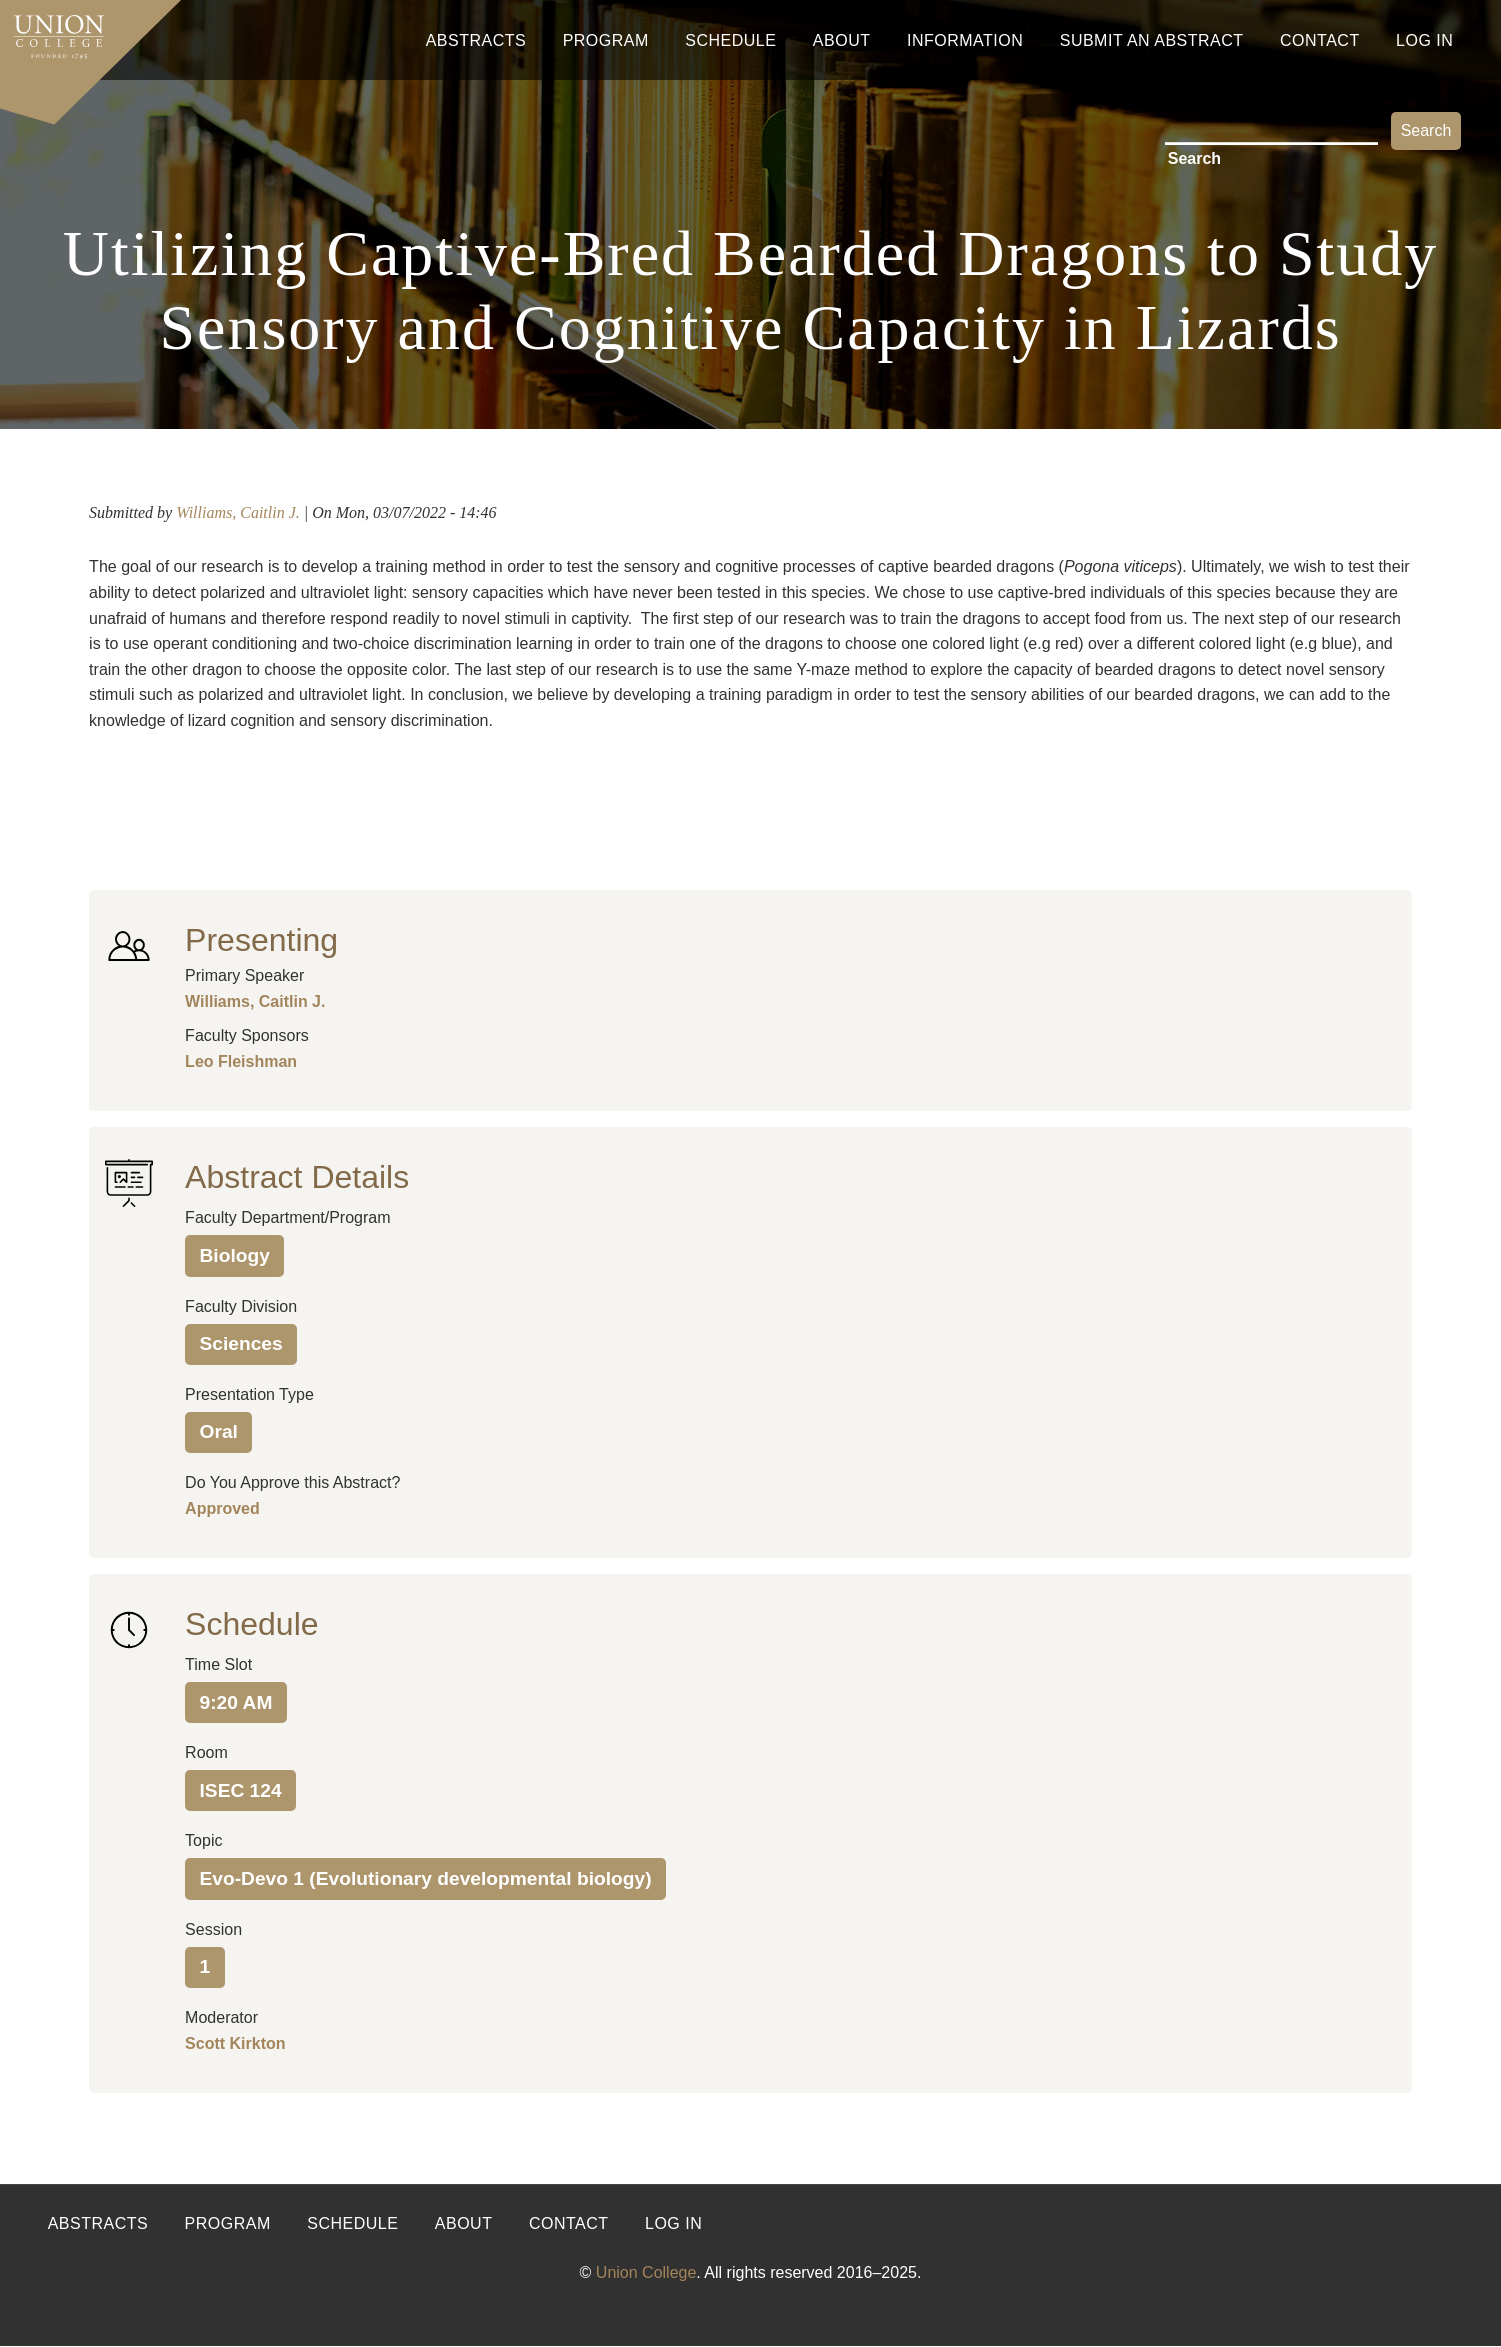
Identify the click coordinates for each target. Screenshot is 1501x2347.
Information (965, 40)
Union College (646, 2272)
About (842, 40)
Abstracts (476, 40)
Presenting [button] (261, 940)
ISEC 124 (241, 1790)
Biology (235, 1255)
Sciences (241, 1343)
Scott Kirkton (235, 2043)
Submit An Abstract (1152, 40)
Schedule (730, 40)
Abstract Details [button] (297, 1177)
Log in (673, 2223)
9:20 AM (236, 1702)
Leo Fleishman (241, 1061)
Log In (1424, 40)
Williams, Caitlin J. (238, 512)
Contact (1320, 40)
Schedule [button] (251, 1624)
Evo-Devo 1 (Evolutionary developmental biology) (426, 1878)
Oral (219, 1431)
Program (606, 40)
